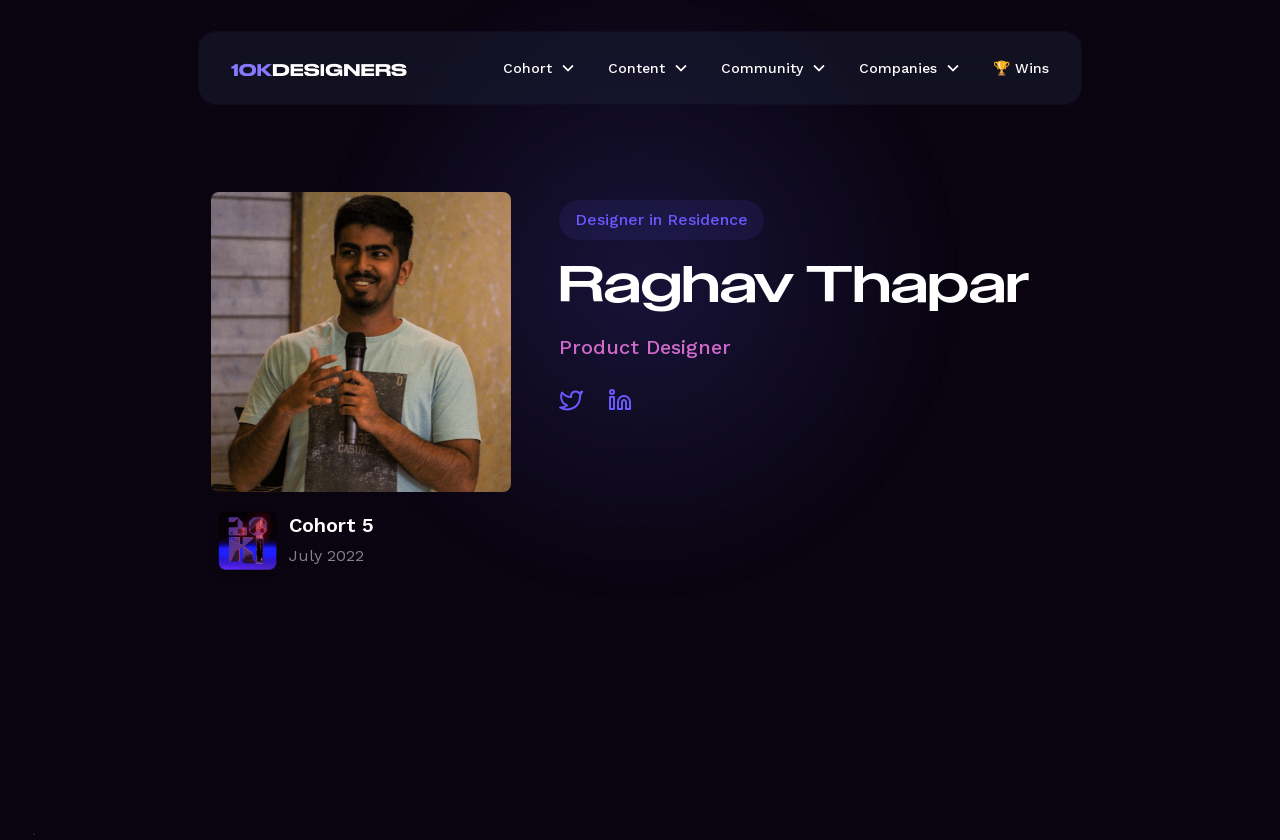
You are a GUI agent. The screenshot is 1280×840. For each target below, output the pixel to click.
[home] (351, 68)
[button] (539, 68)
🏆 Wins (1021, 68)
